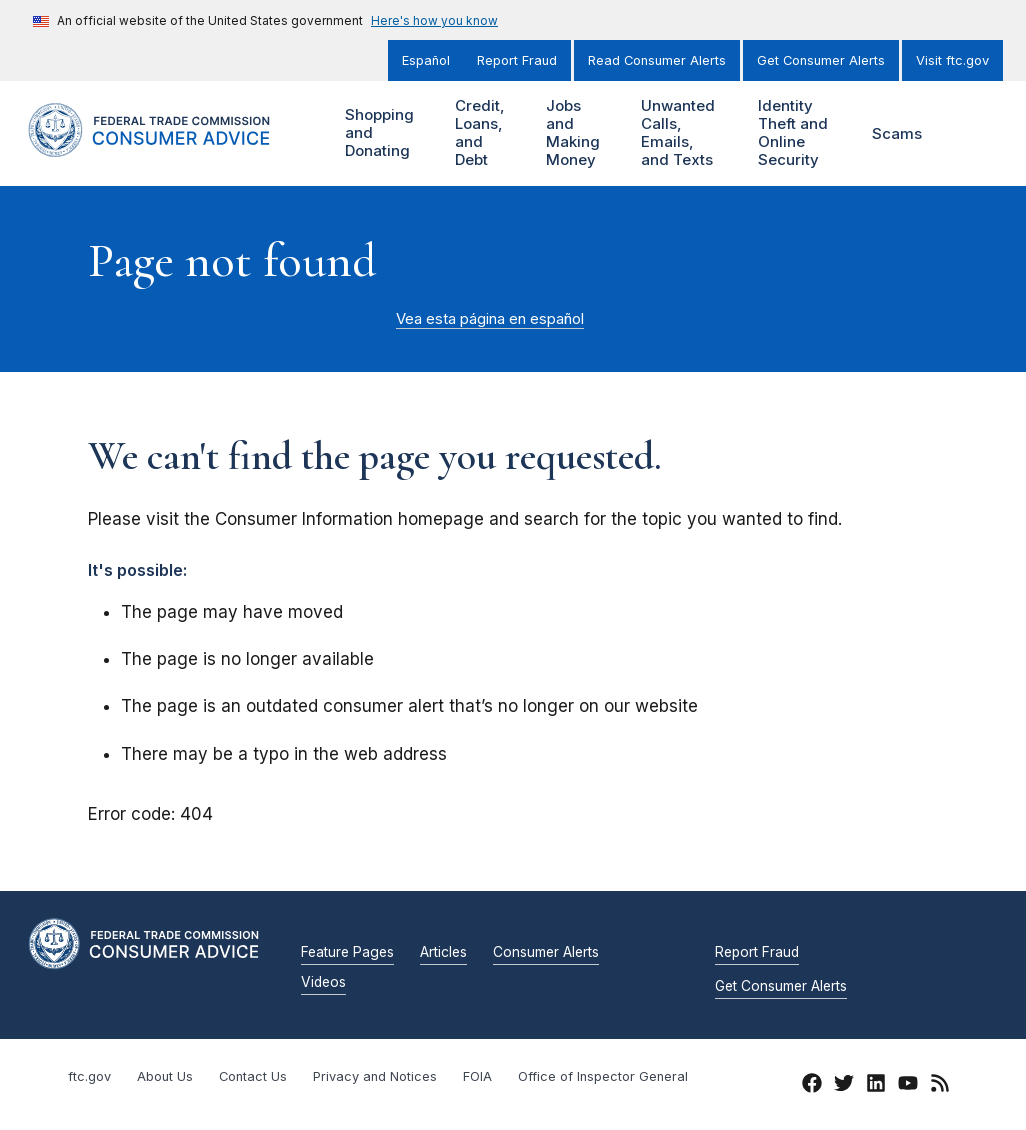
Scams (897, 133)
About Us (165, 1076)
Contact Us (253, 1076)
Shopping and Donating (387, 133)
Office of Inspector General (603, 1076)
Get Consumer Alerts (821, 60)
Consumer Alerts (546, 953)
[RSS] (940, 1086)
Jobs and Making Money (580, 133)
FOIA (477, 1076)
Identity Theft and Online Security (801, 133)
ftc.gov (89, 1076)
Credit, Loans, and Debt (484, 133)
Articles (443, 953)
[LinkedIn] (876, 1086)
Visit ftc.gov (952, 60)
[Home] (169, 145)
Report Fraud (517, 60)
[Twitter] (844, 1086)
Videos (323, 983)
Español (426, 60)
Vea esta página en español (490, 319)
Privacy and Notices (375, 1076)
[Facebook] (812, 1086)
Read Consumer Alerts (657, 60)
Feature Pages (347, 953)
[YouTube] (908, 1086)
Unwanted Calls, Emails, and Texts (686, 133)
